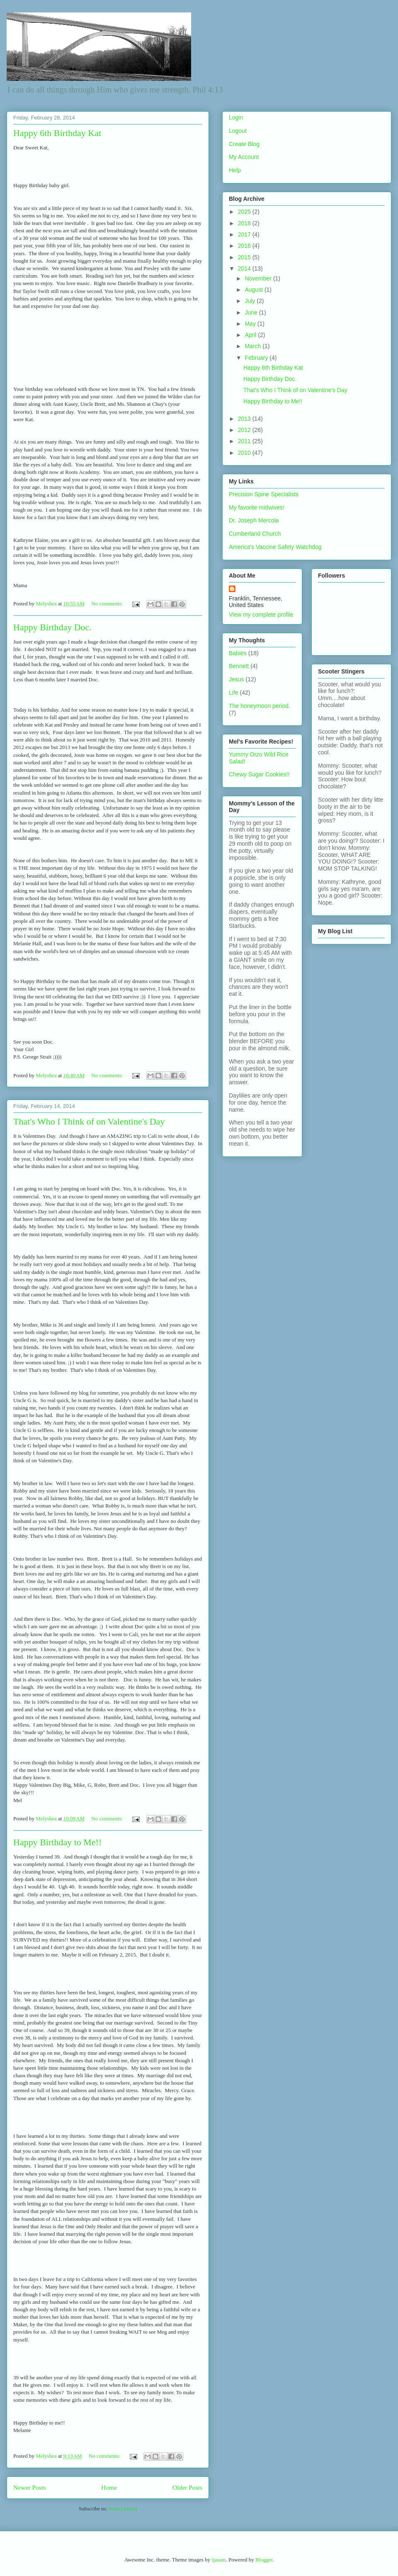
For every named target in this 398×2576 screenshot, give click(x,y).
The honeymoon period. (259, 706)
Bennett (239, 666)
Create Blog (244, 144)
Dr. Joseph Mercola (254, 520)
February (257, 357)
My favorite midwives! (256, 507)
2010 (245, 452)
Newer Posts (29, 2487)
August (254, 289)
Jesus (236, 679)
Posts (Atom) (122, 2508)
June (252, 312)
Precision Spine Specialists (263, 494)
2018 (245, 223)
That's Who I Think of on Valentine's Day (89, 1121)
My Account (244, 157)
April (251, 335)
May (251, 323)
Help (235, 170)
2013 (245, 418)
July (251, 301)
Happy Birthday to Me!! (57, 1842)
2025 (245, 211)
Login (236, 117)
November (259, 278)
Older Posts (187, 2487)
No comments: (107, 603)
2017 (245, 234)
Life (233, 692)
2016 (245, 245)
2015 (245, 257)
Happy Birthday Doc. (52, 627)
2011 (245, 441)
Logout (238, 130)
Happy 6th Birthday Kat (57, 133)
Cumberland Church (255, 533)
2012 (245, 430)
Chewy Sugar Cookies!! (259, 774)
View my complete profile (261, 614)
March (253, 346)
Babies (238, 653)
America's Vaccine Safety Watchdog (275, 547)
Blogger (263, 2559)
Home (109, 2487)
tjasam (218, 2559)
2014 (245, 268)
